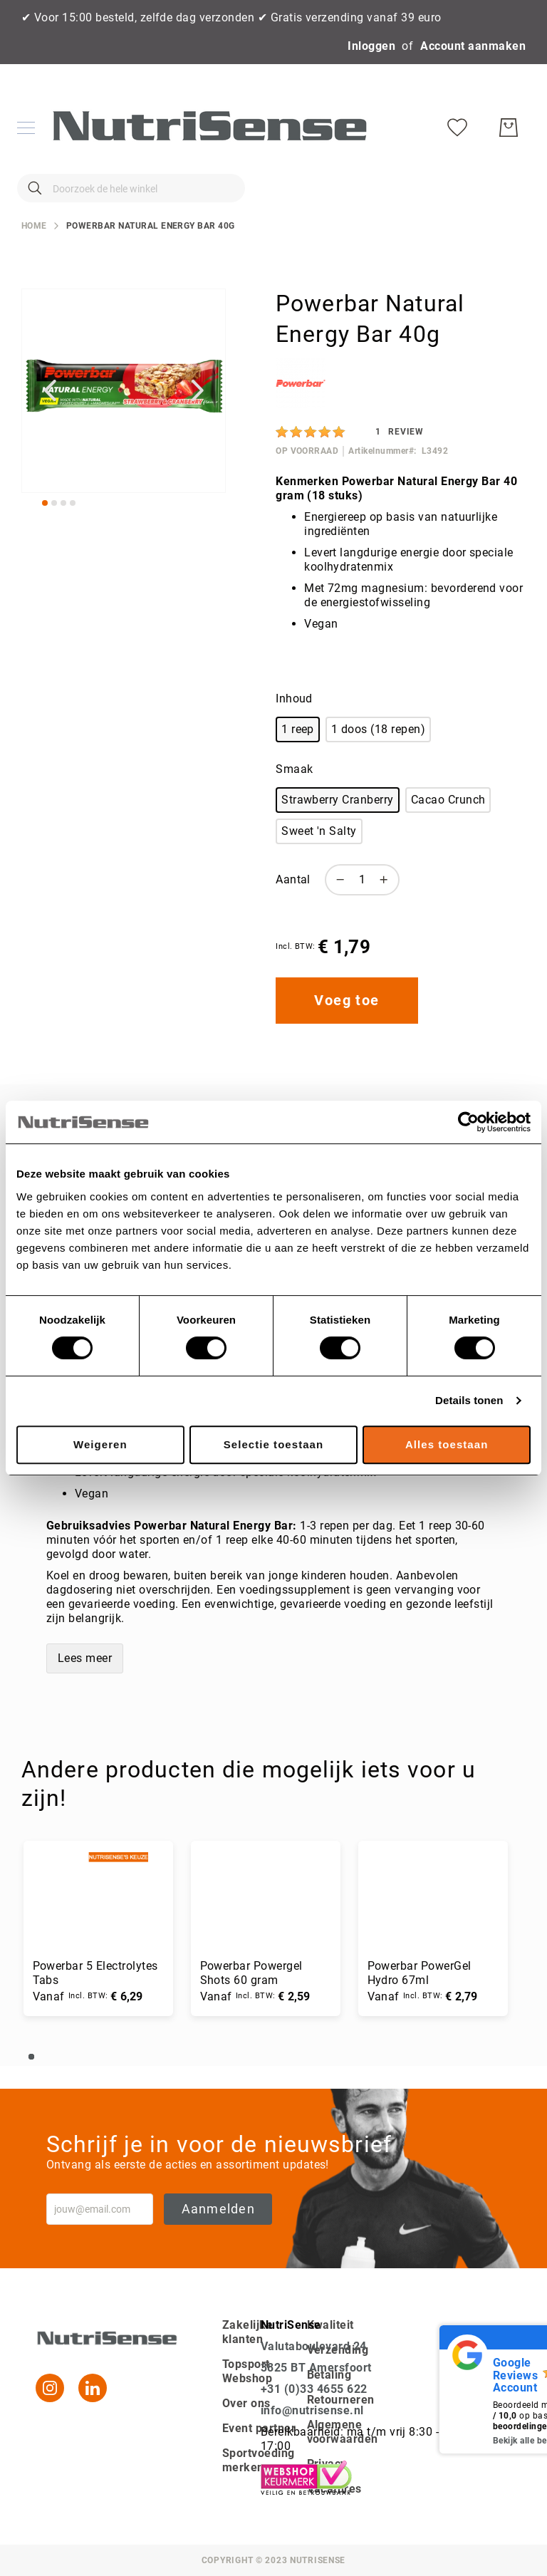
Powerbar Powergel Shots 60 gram (253, 1994)
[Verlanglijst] (460, 199)
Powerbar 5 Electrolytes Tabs (96, 1994)
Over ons (246, 2403)
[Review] (399, 453)
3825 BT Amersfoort (316, 2367)
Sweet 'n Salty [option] (319, 852)
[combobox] (128, 199)
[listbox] (397, 753)
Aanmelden (218, 2208)
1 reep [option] (297, 750)
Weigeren (100, 1444)
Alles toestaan (446, 1444)
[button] (49, 412)
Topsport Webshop (247, 2371)
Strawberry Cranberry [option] (337, 821)
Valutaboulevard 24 (314, 2346)
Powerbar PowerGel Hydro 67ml (423, 1994)
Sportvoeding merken (258, 2460)
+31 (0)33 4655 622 (314, 2389)
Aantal (293, 901)
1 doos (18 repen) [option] (378, 750)
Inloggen (371, 46)
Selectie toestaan (273, 1444)
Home (34, 247)
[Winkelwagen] (511, 199)
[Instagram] (50, 2388)
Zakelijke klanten (247, 2332)
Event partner (259, 2428)
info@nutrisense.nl (312, 2410)
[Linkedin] (92, 2388)
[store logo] (206, 139)
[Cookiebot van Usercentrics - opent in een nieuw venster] (468, 1122)
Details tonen (469, 1400)
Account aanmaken (473, 46)
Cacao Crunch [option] (448, 821)
